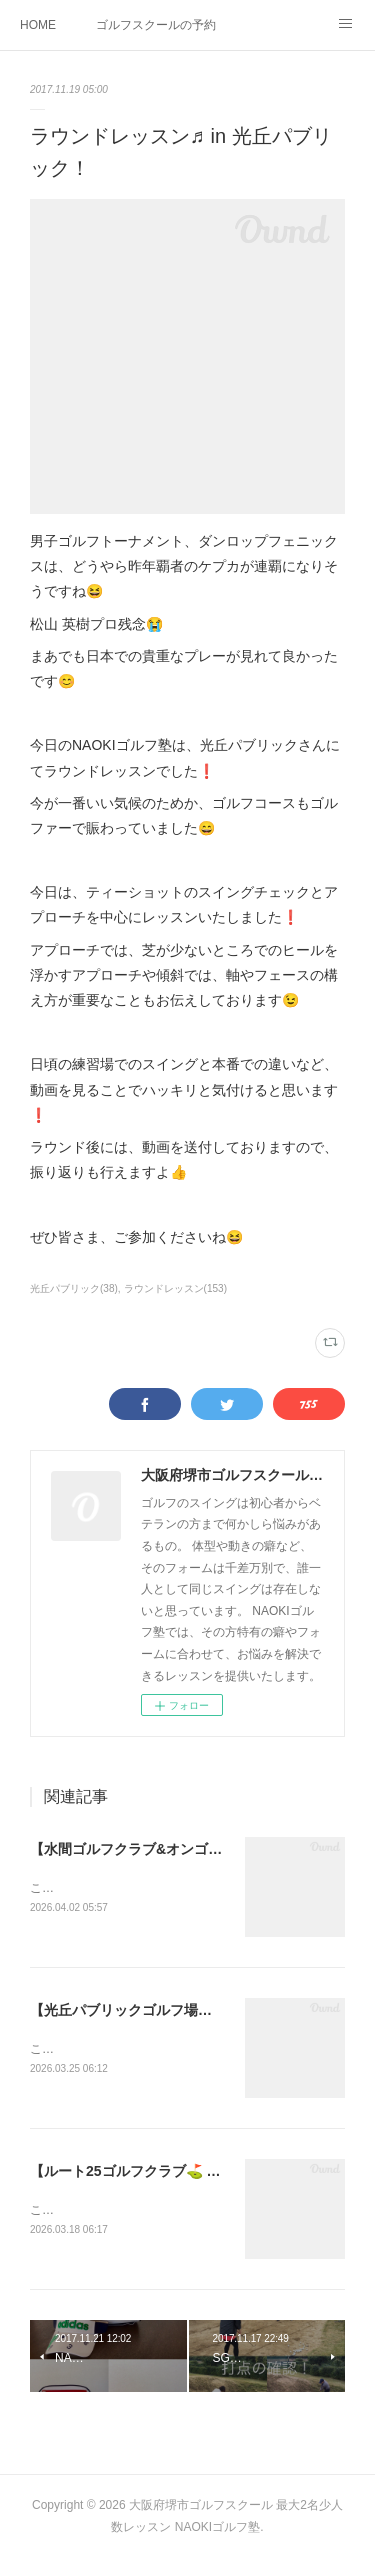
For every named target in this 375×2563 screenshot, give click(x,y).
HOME (38, 25)
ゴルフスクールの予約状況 (156, 25)
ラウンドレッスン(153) (175, 1288)
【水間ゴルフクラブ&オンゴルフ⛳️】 (148, 1849)
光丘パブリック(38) (74, 1288)
